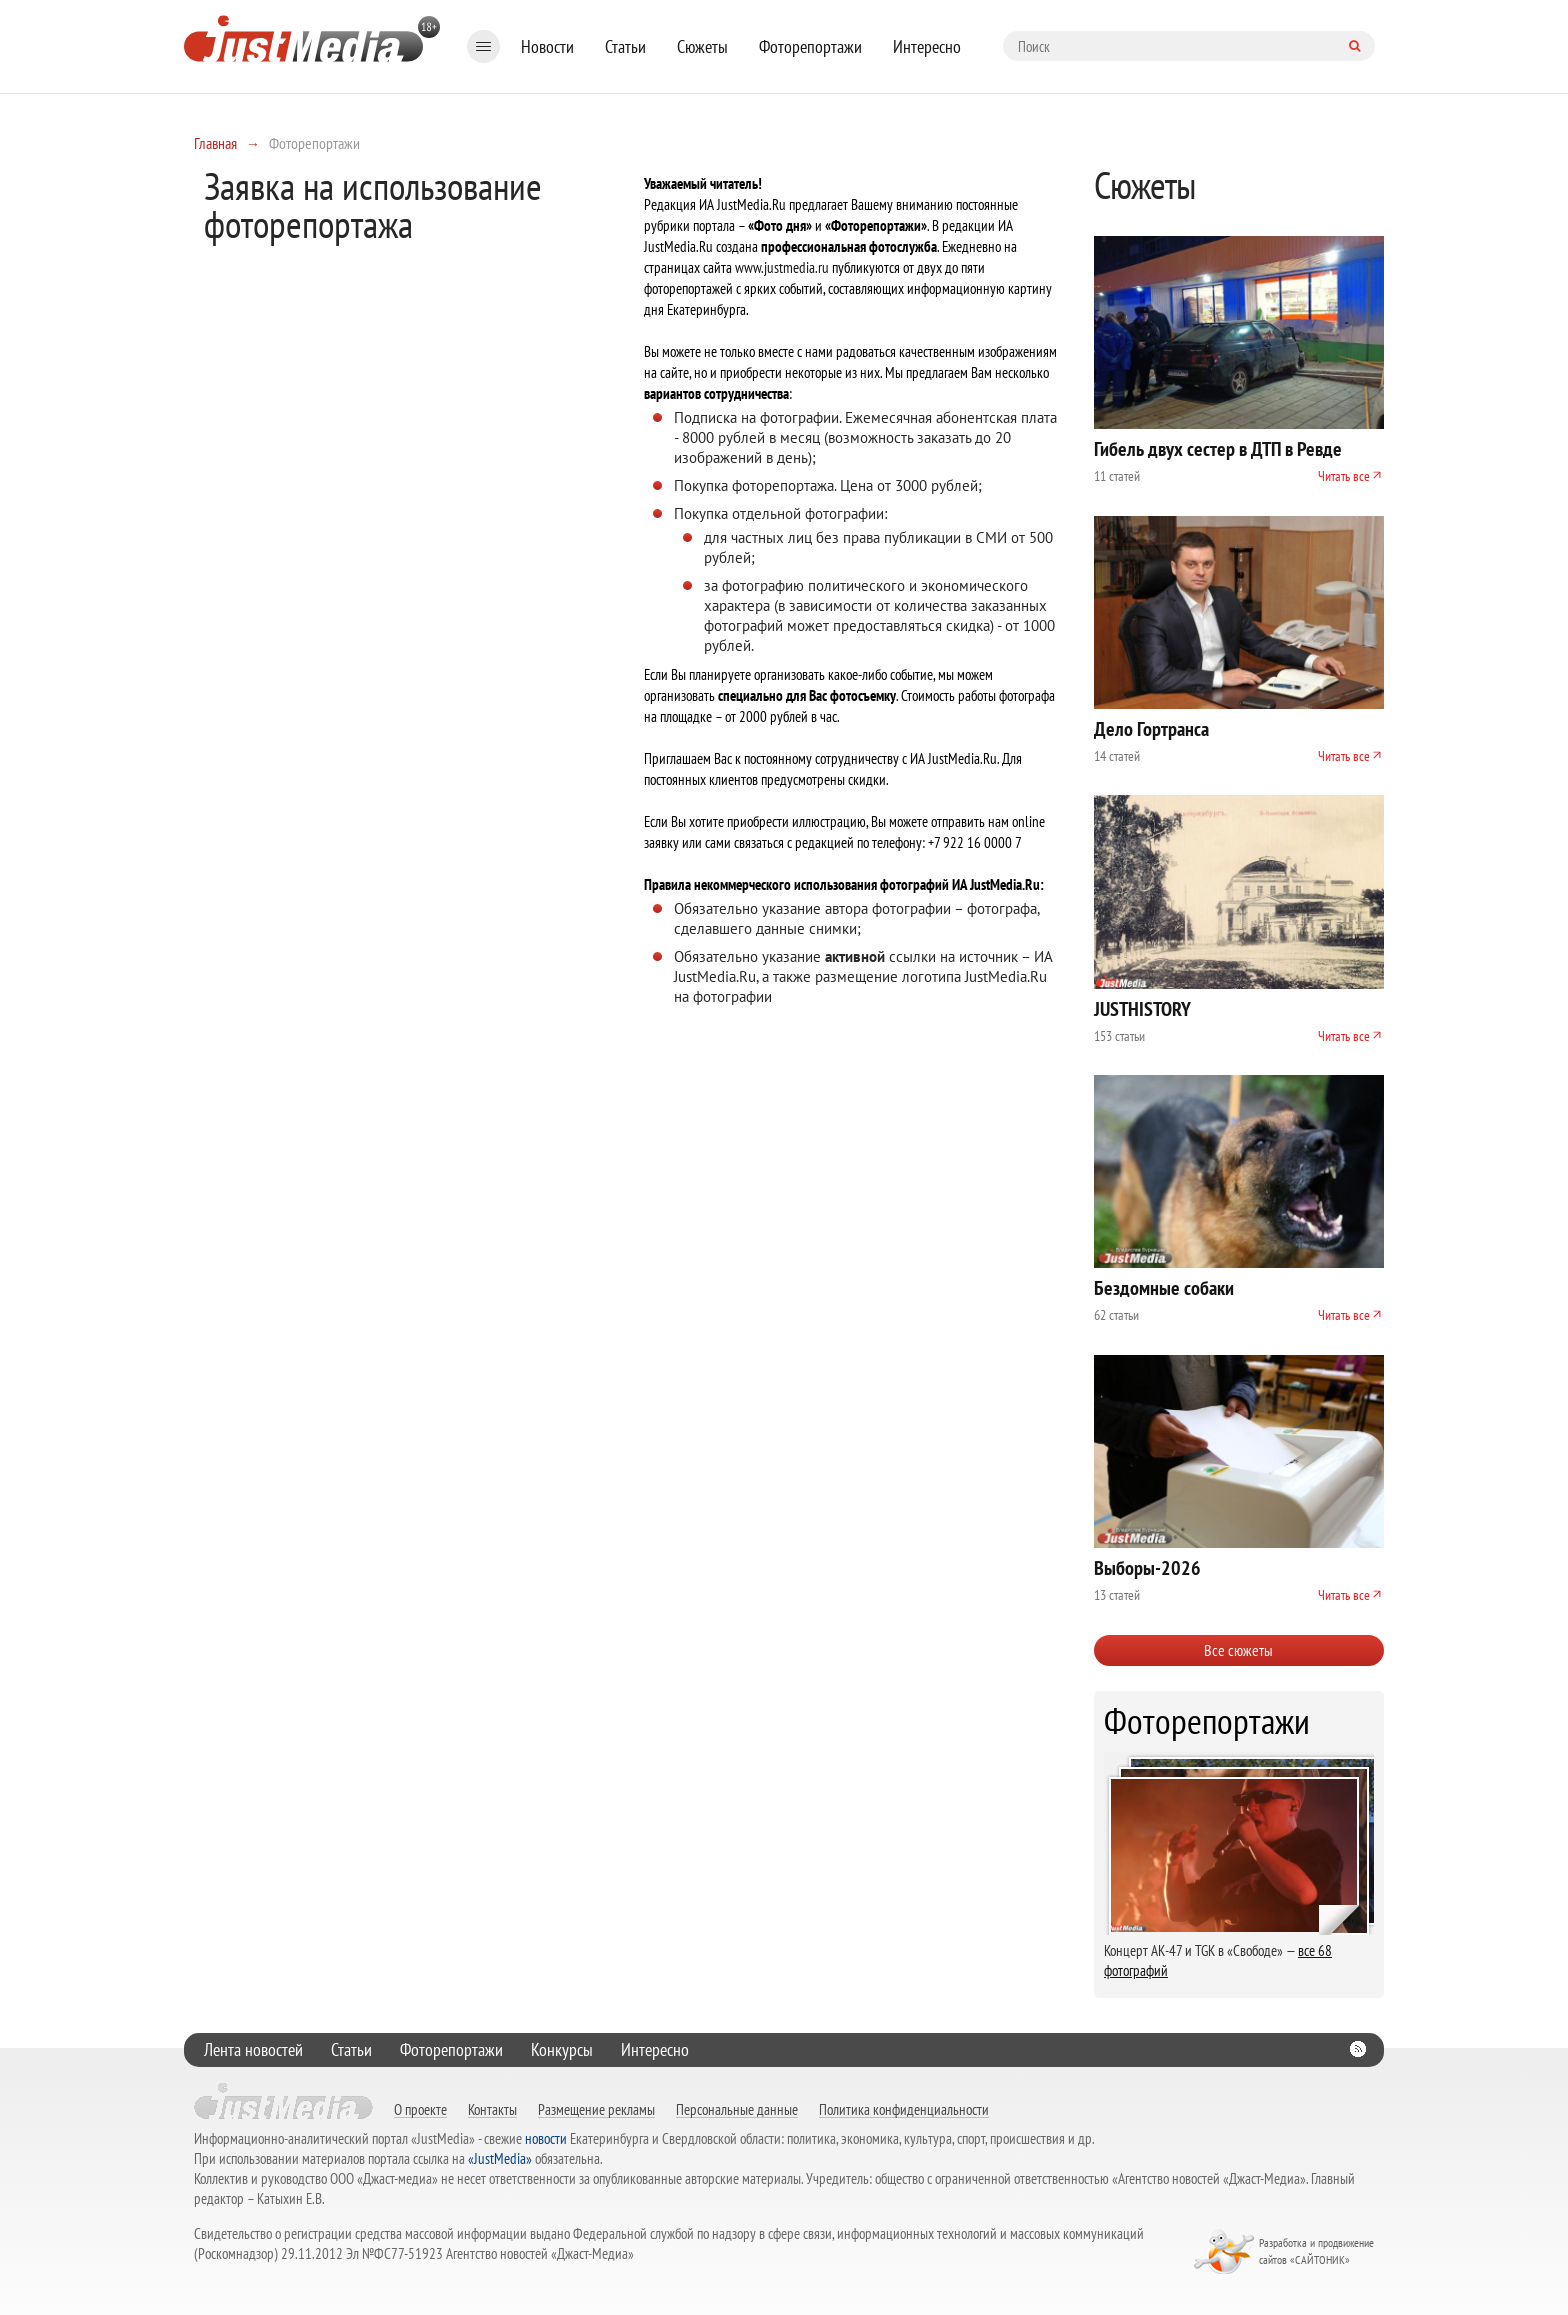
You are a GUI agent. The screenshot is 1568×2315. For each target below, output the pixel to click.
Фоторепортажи (810, 46)
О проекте (420, 2109)
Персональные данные (737, 2109)
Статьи (625, 46)
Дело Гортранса (1151, 729)
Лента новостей (253, 2049)
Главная (215, 143)
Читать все (1344, 476)
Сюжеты (702, 46)
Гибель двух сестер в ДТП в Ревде (1218, 449)
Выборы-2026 (1147, 1568)
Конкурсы (562, 2049)
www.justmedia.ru (782, 267)
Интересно (927, 46)
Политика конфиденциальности (904, 2109)
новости (546, 2138)
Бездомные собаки (1164, 1288)
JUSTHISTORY (1142, 1009)
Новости (547, 46)
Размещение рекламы (596, 2109)
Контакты (492, 2109)
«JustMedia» (500, 2158)
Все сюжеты (1238, 1650)
